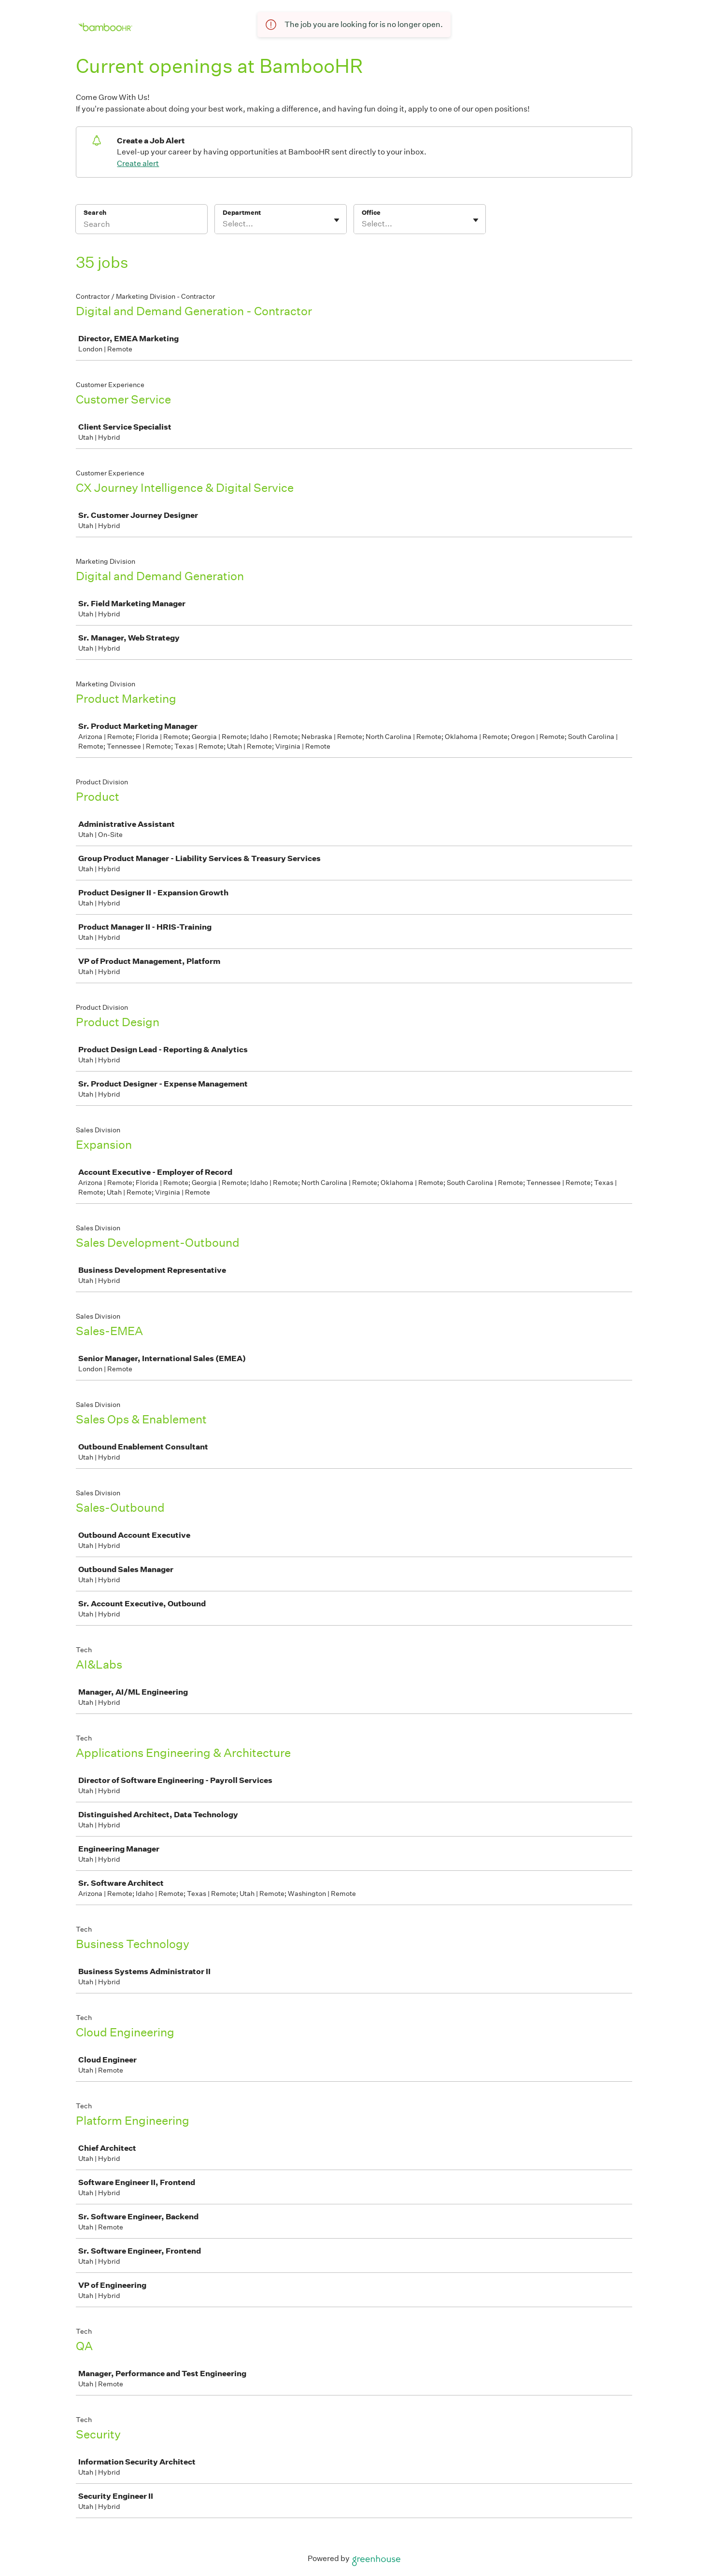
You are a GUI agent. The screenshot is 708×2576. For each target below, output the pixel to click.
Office (371, 213)
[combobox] (223, 224)
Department (242, 213)
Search (95, 213)
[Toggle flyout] (336, 220)
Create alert (138, 163)
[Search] (141, 225)
